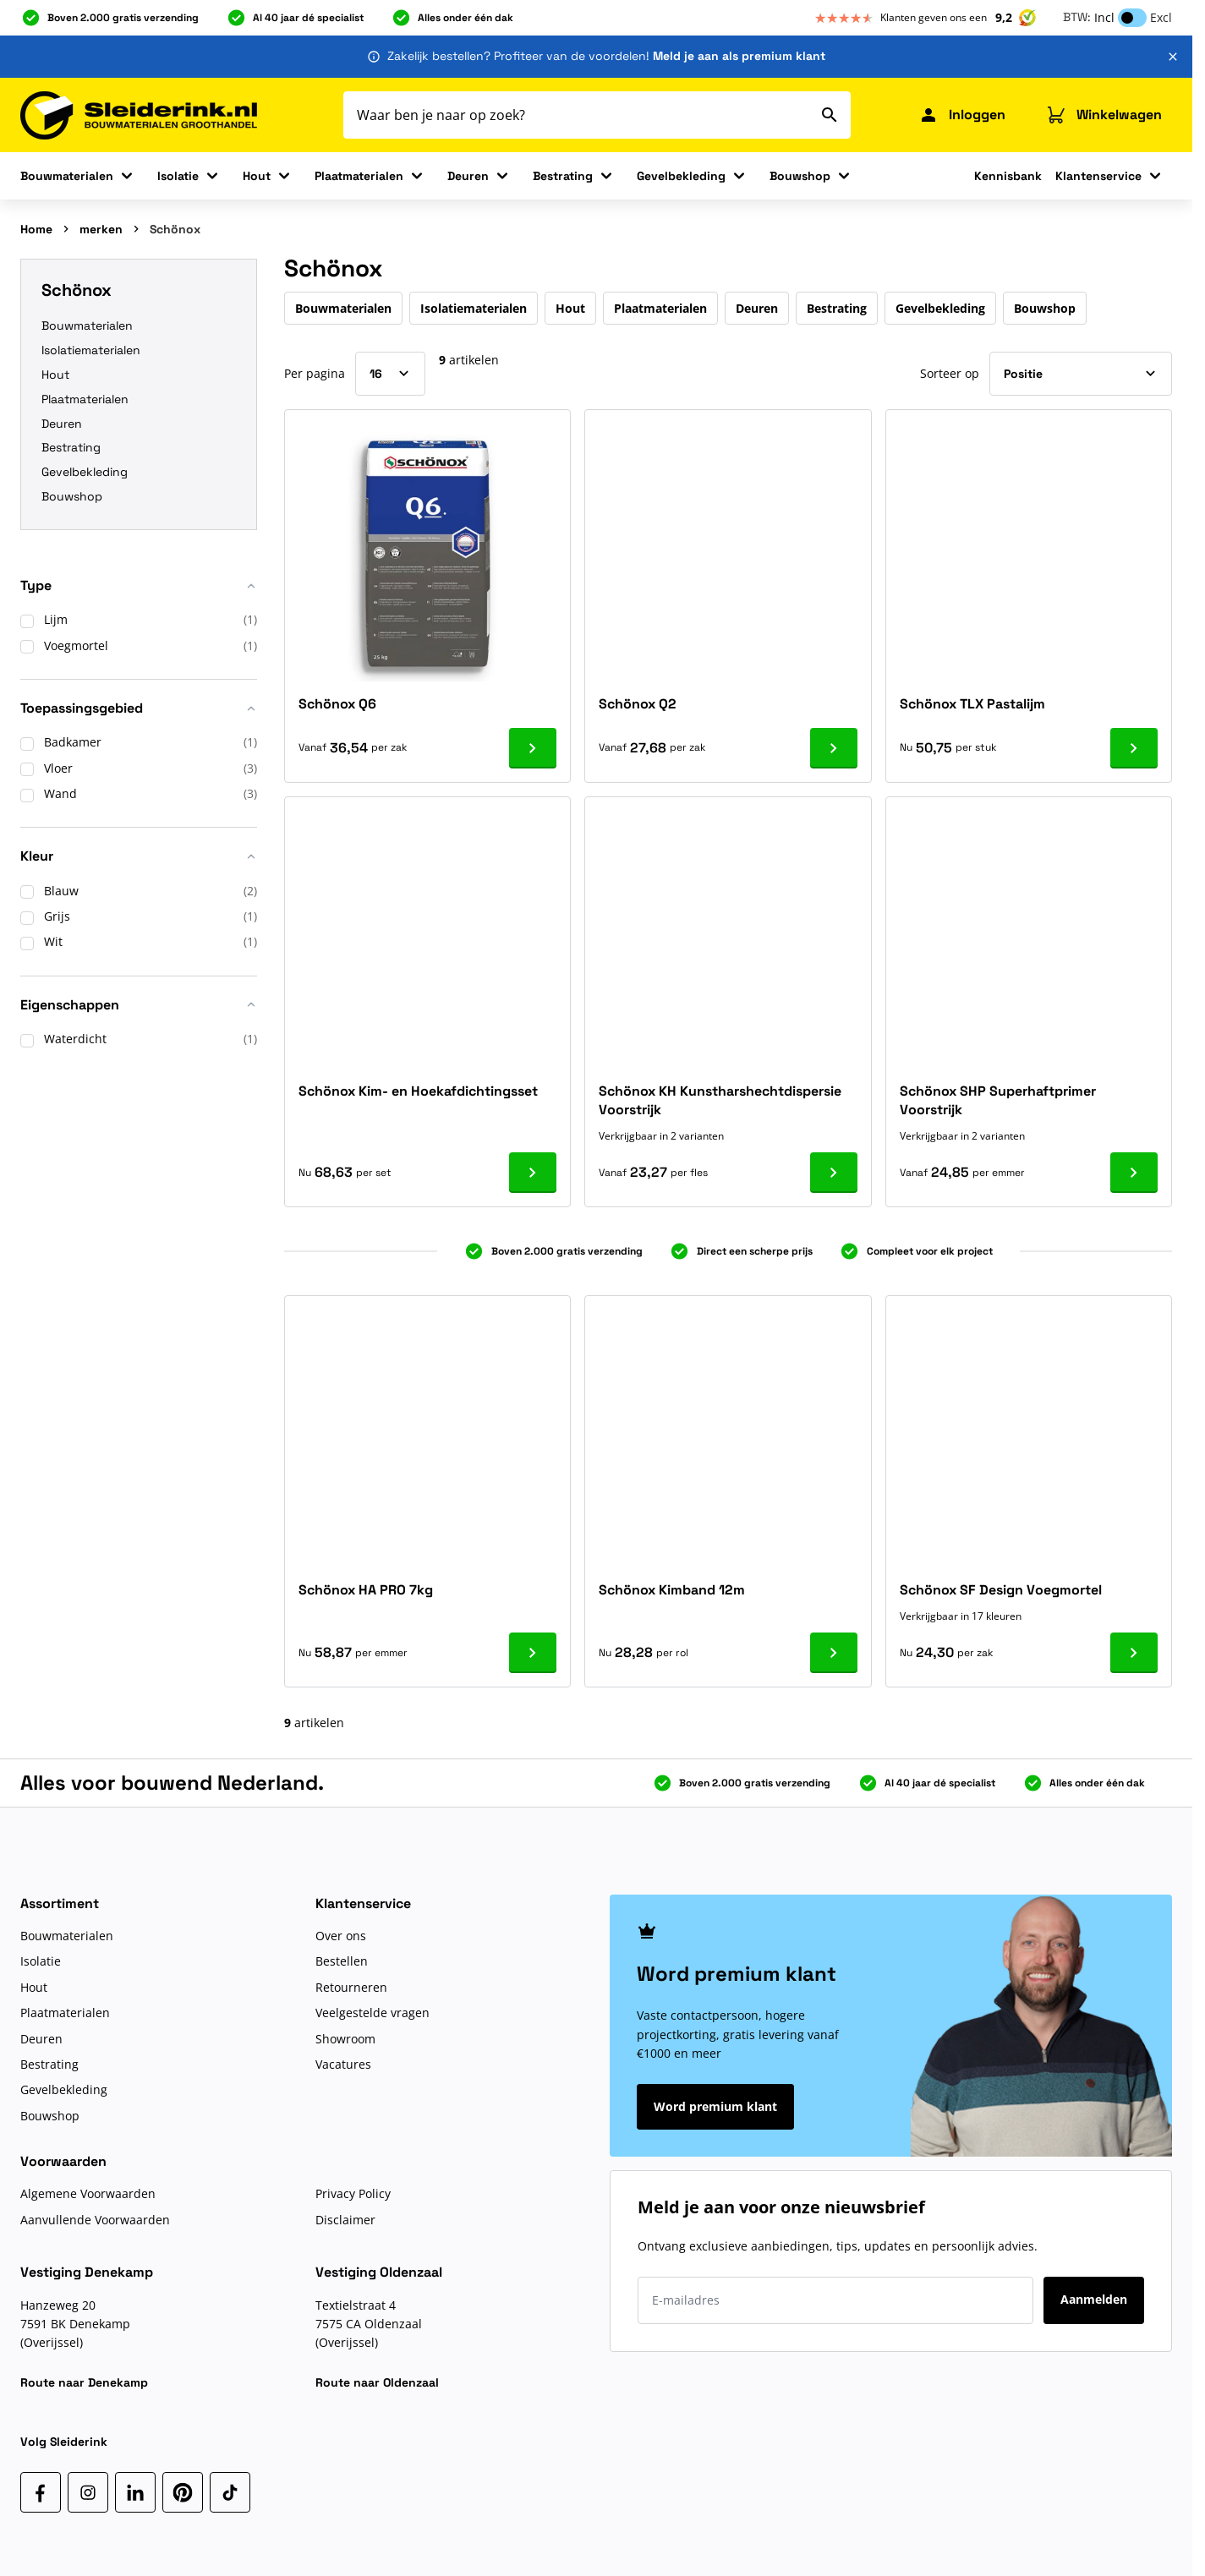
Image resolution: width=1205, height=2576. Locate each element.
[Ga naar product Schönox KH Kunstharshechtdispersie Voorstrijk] (833, 1172)
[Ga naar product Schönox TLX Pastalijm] (1134, 748)
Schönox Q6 (337, 704)
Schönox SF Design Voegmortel (1001, 1590)
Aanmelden (1093, 2299)
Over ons (340, 1936)
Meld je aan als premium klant (739, 55)
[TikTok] (230, 2492)
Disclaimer (345, 2220)
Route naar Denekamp (84, 2382)
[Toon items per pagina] (390, 374)
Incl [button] (1104, 17)
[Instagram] (88, 2492)
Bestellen (341, 1961)
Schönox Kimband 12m (672, 1590)
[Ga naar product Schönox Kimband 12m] (833, 1653)
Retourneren (351, 1987)
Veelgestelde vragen (372, 2012)
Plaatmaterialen (359, 175)
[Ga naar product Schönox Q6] (532, 748)
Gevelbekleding (681, 175)
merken (101, 229)
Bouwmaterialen (66, 175)
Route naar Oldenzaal (377, 2382)
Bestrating (563, 175)
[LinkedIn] (135, 2492)
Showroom (345, 2039)
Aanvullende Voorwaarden (95, 2220)
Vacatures (343, 2064)
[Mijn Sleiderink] (962, 115)
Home (36, 229)
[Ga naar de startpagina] (138, 115)
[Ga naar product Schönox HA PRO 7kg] (532, 1653)
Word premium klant (715, 2106)
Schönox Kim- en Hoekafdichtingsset (418, 1091)
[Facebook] (40, 2492)
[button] (138, 592)
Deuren (468, 175)
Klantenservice (1098, 175)
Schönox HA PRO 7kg (366, 1590)
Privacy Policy (353, 2193)
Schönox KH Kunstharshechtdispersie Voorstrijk (720, 1100)
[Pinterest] (182, 2492)
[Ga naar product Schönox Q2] (833, 748)
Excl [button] (1161, 17)
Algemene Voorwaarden (88, 2193)
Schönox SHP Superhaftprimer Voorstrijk (998, 1100)
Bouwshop (800, 175)
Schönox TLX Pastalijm (972, 704)
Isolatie (178, 175)
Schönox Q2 (637, 704)
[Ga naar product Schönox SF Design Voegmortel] (1134, 1653)
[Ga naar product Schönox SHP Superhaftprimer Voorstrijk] (1134, 1172)
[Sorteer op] (1080, 374)
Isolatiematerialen (90, 350)
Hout (257, 175)
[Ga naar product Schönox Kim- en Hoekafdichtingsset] (532, 1172)
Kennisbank (1008, 175)
